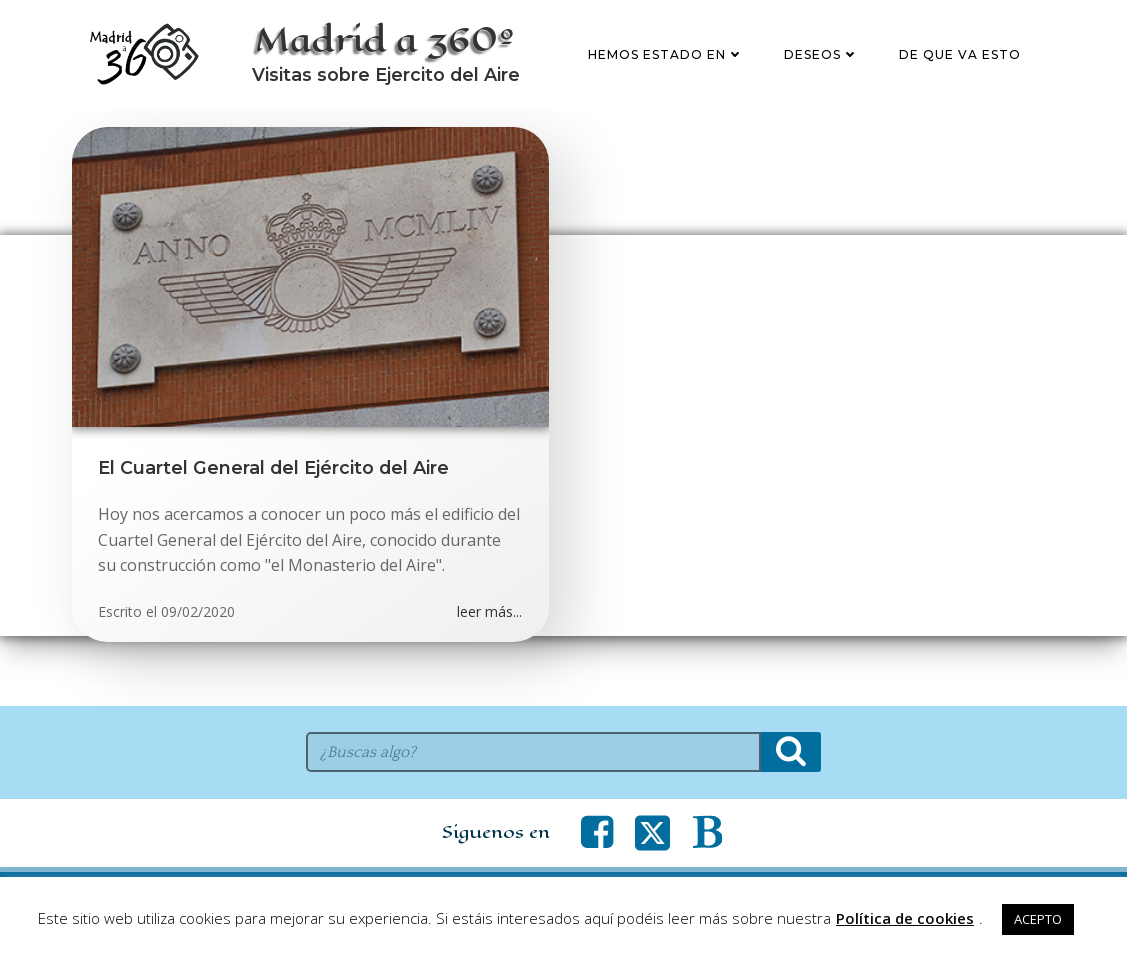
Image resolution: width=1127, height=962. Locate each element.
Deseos (824, 89)
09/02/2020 (199, 680)
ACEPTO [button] (1038, 919)
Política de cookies (905, 918)
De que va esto (963, 89)
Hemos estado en (669, 89)
